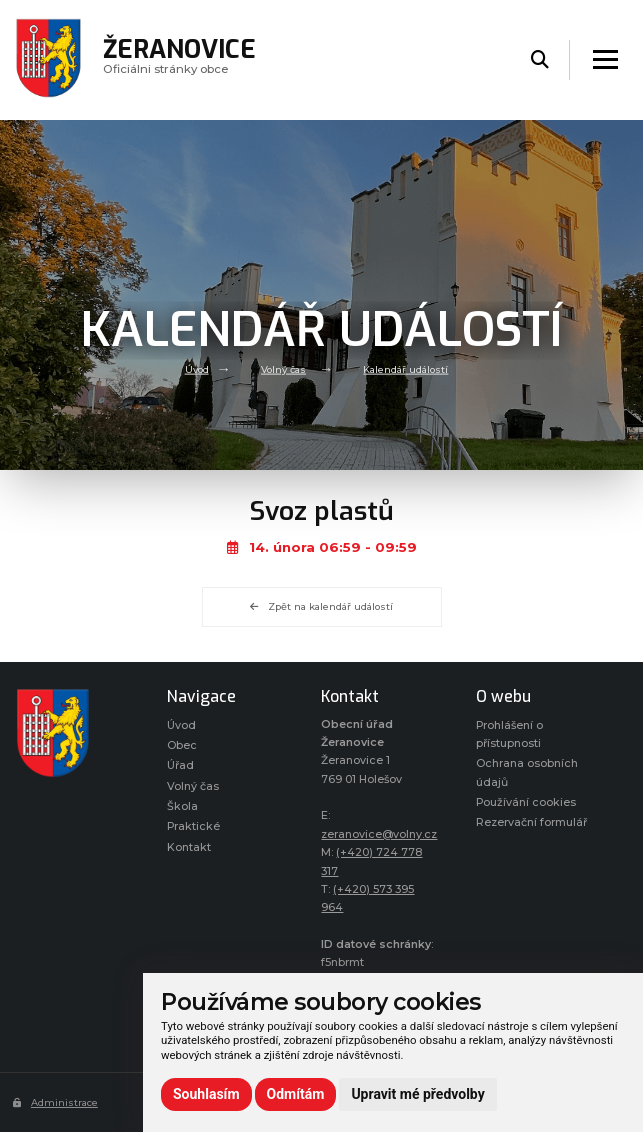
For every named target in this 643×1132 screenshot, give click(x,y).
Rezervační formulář (531, 822)
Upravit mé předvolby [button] (417, 1094)
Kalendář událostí (405, 368)
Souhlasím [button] (206, 1094)
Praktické (193, 826)
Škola (182, 806)
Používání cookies (526, 802)
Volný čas (283, 368)
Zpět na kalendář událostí (321, 606)
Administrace (55, 1102)
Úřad (180, 765)
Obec (182, 745)
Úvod (197, 368)
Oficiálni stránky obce (180, 59)
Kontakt (189, 847)
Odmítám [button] (296, 1094)
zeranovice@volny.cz (379, 834)
